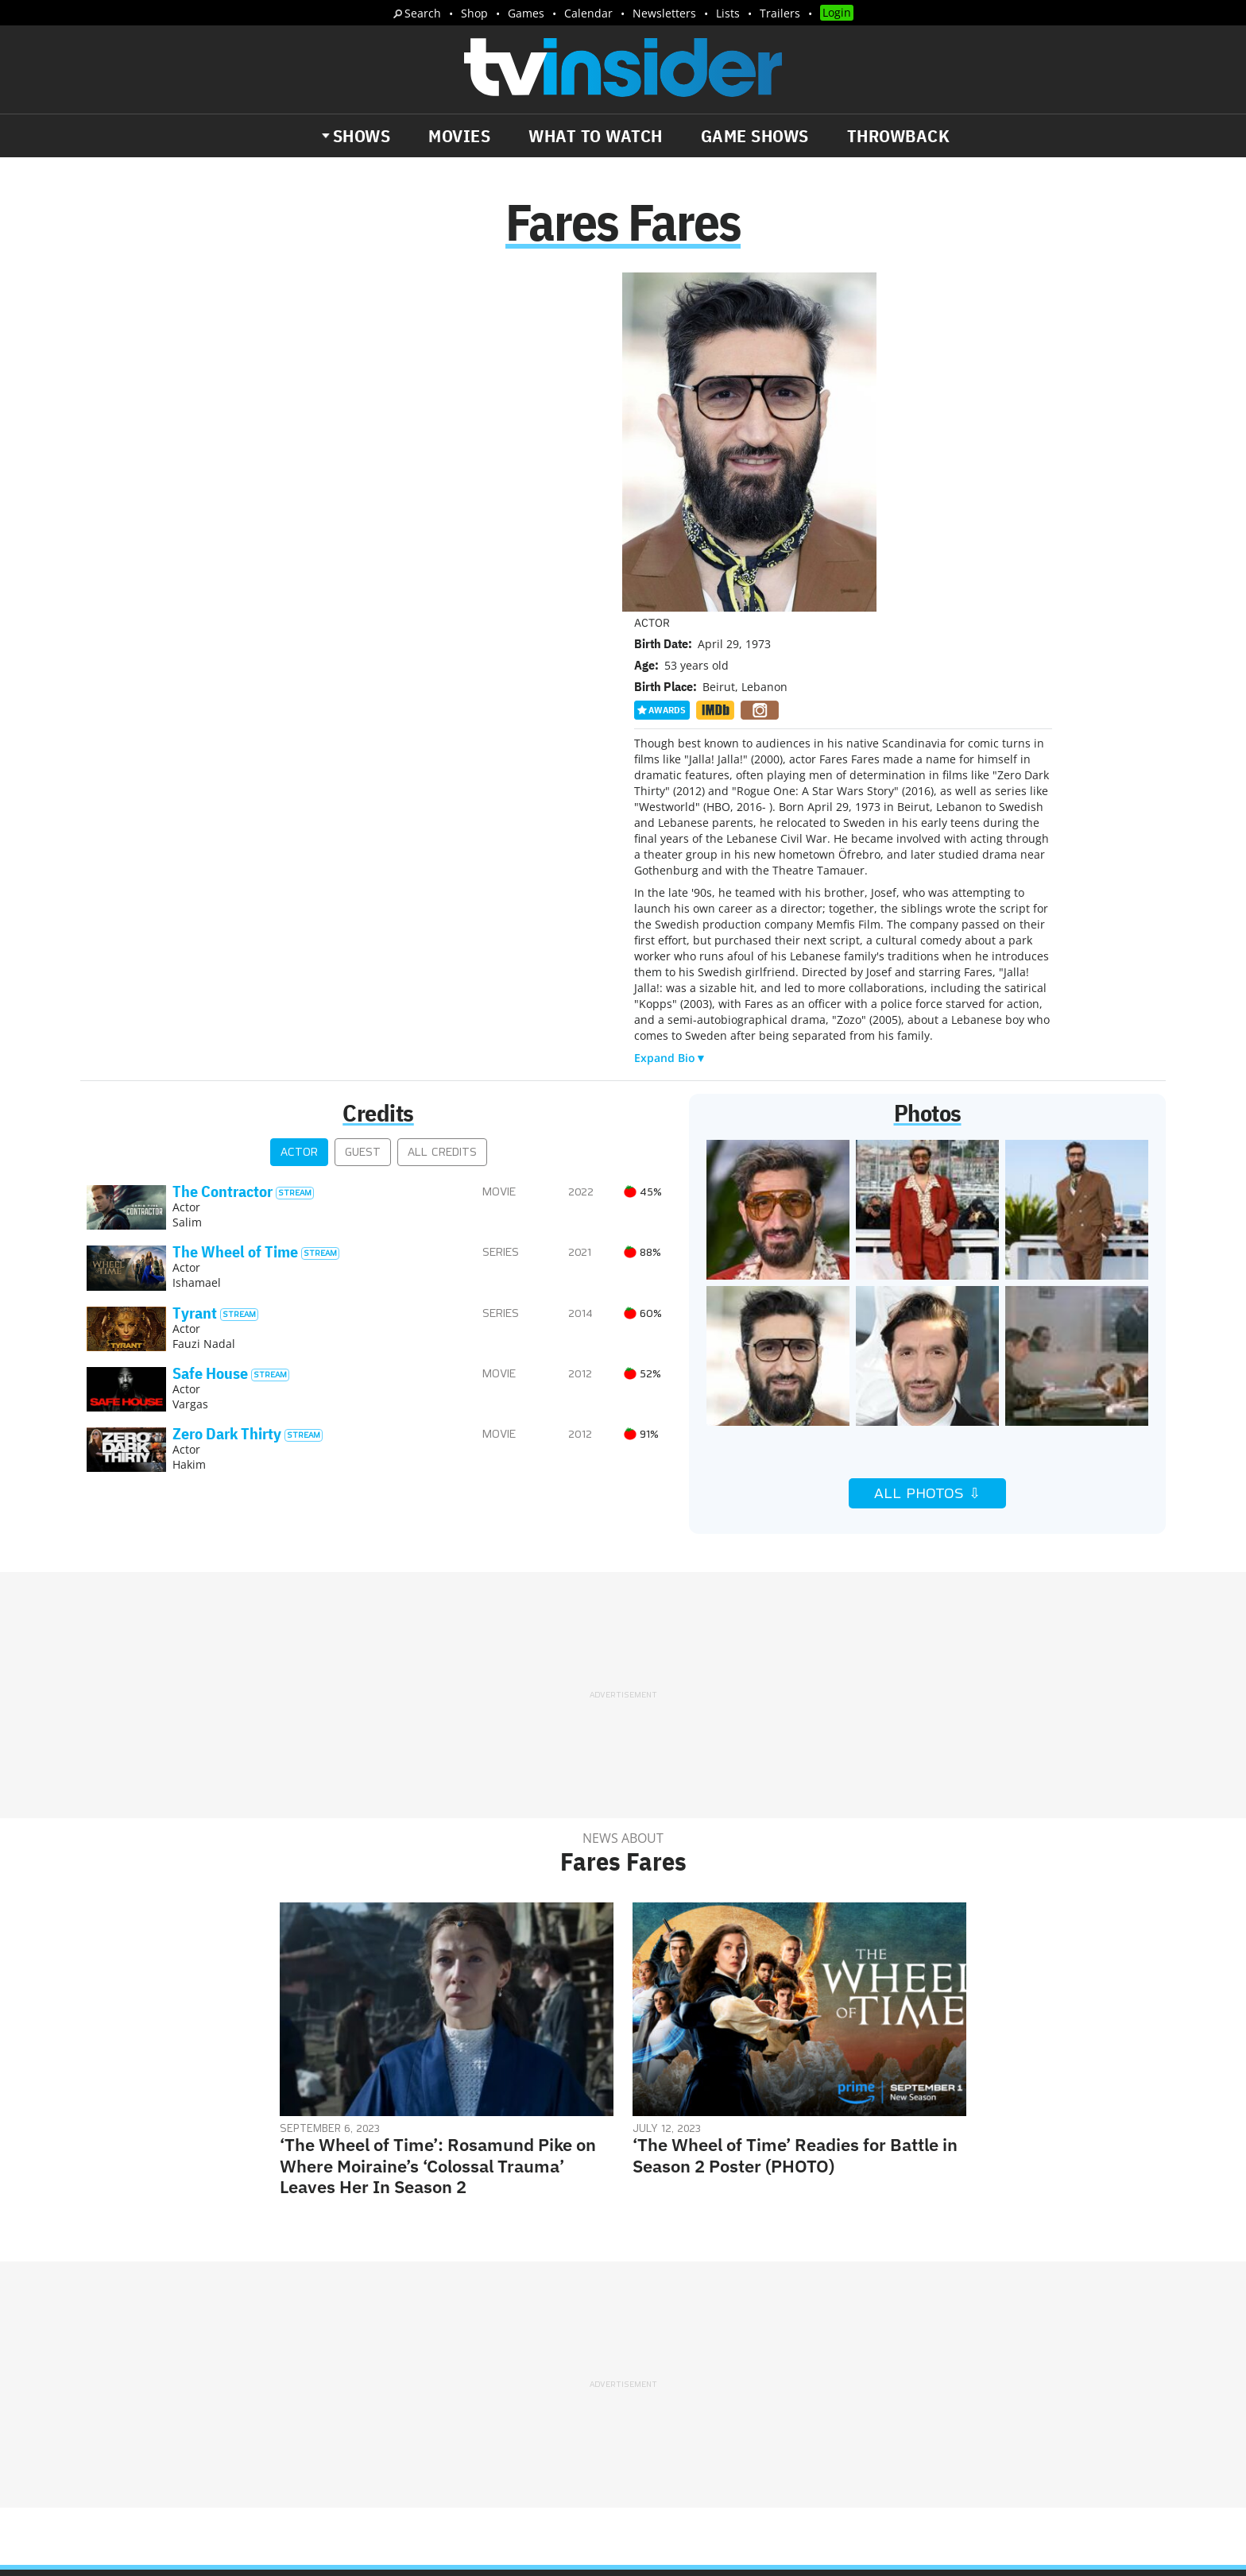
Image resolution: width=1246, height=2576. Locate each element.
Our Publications (715, 2388)
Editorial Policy (795, 2306)
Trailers (780, 13)
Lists (728, 13)
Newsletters (664, 13)
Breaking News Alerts (421, 2376)
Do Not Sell (828, 2326)
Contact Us (884, 2306)
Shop (474, 13)
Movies (459, 136)
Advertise (710, 2306)
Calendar (588, 13)
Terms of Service (736, 2326)
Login (836, 12)
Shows (362, 136)
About (652, 2306)
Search (422, 13)
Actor (299, 814)
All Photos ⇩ (927, 1155)
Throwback (898, 136)
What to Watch (595, 136)
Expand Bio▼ (670, 720)
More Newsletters (161, 2422)
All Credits (442, 814)
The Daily (146, 2376)
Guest (363, 814)
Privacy (656, 2326)
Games (526, 13)
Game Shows (755, 136)
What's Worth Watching (270, 2376)
